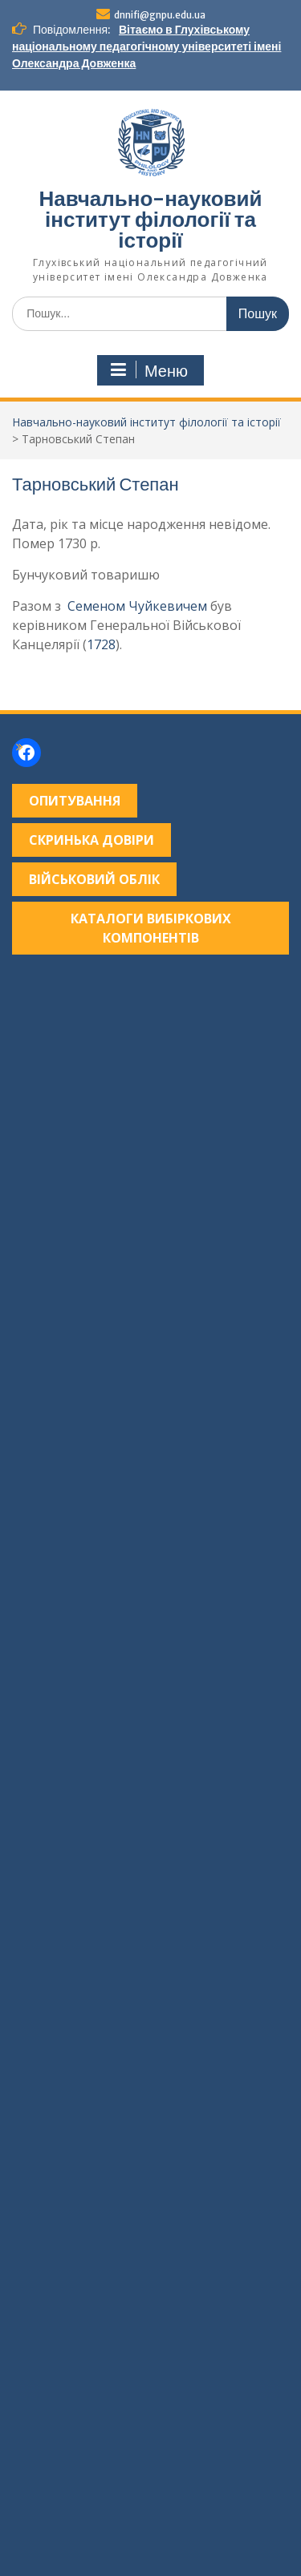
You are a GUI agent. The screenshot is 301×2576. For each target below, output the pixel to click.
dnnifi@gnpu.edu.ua (159, 15)
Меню (148, 370)
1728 (101, 644)
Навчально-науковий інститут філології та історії (150, 219)
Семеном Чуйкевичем (137, 606)
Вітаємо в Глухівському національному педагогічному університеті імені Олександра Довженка (146, 46)
